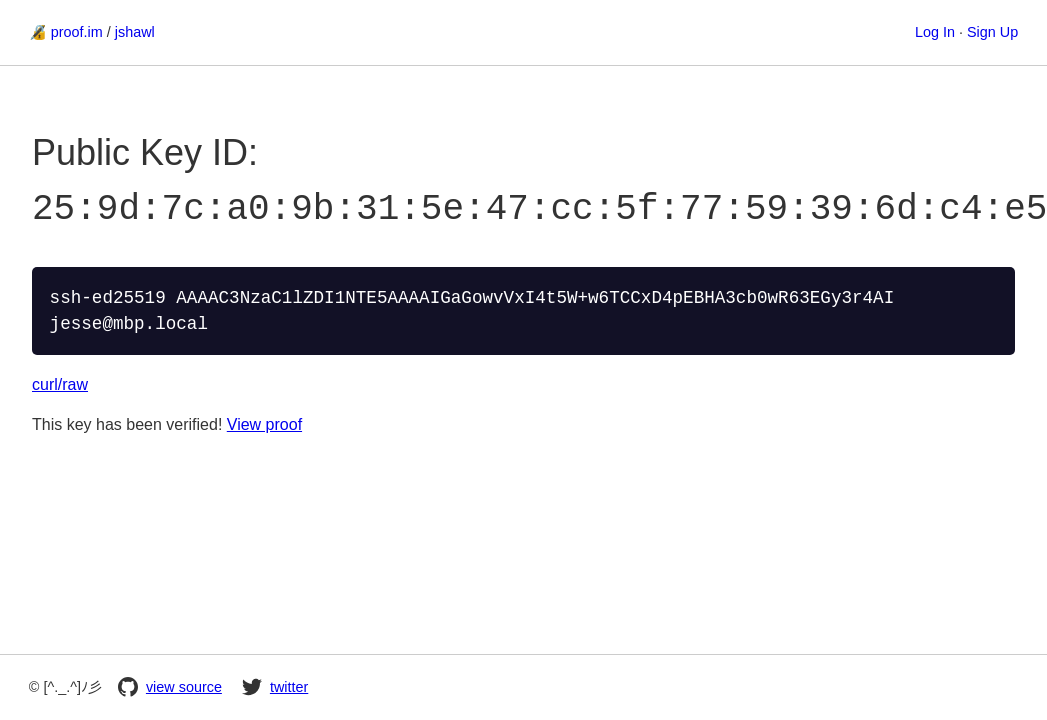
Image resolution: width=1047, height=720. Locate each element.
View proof (264, 422)
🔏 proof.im (66, 32)
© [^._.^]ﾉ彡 (65, 687)
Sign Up (992, 32)
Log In (935, 32)
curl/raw (60, 382)
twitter (275, 687)
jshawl (135, 32)
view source (170, 687)
